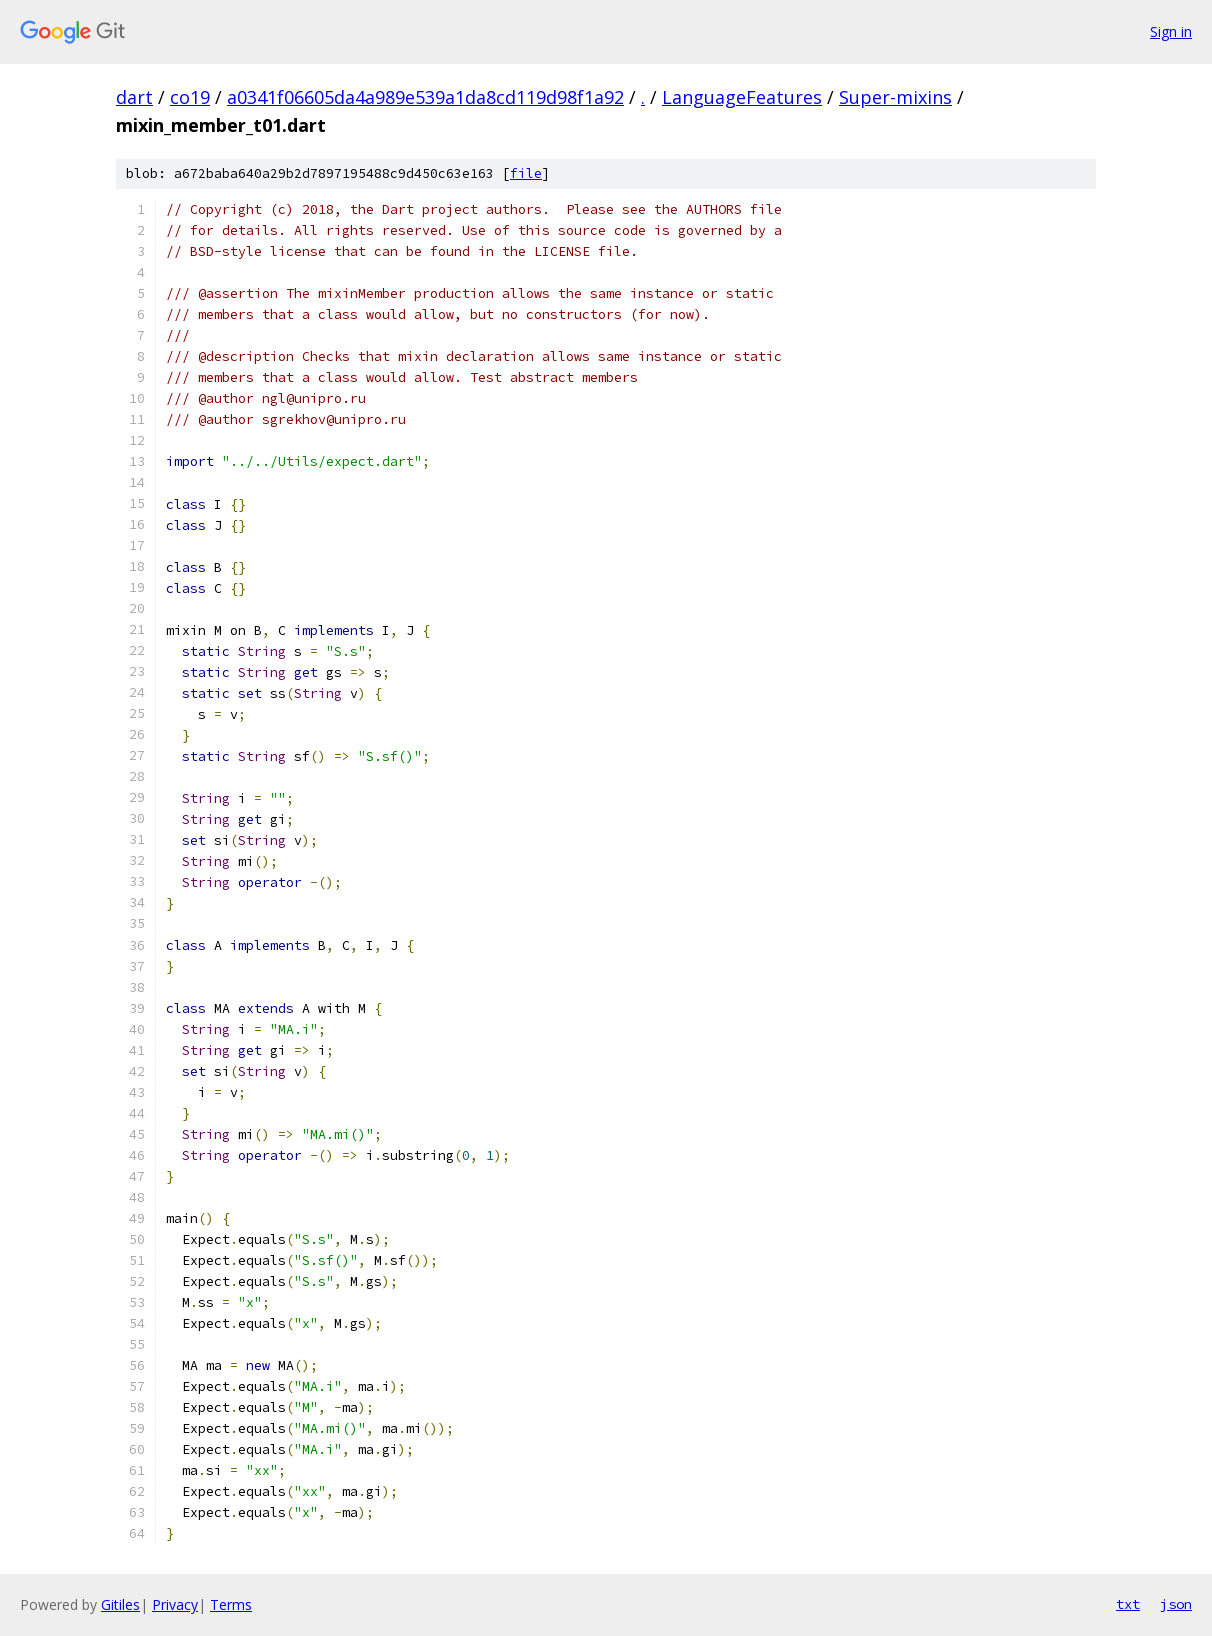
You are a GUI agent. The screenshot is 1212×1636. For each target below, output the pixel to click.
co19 (190, 97)
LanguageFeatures (742, 97)
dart (134, 97)
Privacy (175, 1604)
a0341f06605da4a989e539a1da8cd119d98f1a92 (425, 97)
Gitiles (120, 1604)
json (1176, 1604)
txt (1128, 1604)
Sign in (1171, 31)
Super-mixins (895, 97)
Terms (231, 1604)
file (526, 173)
